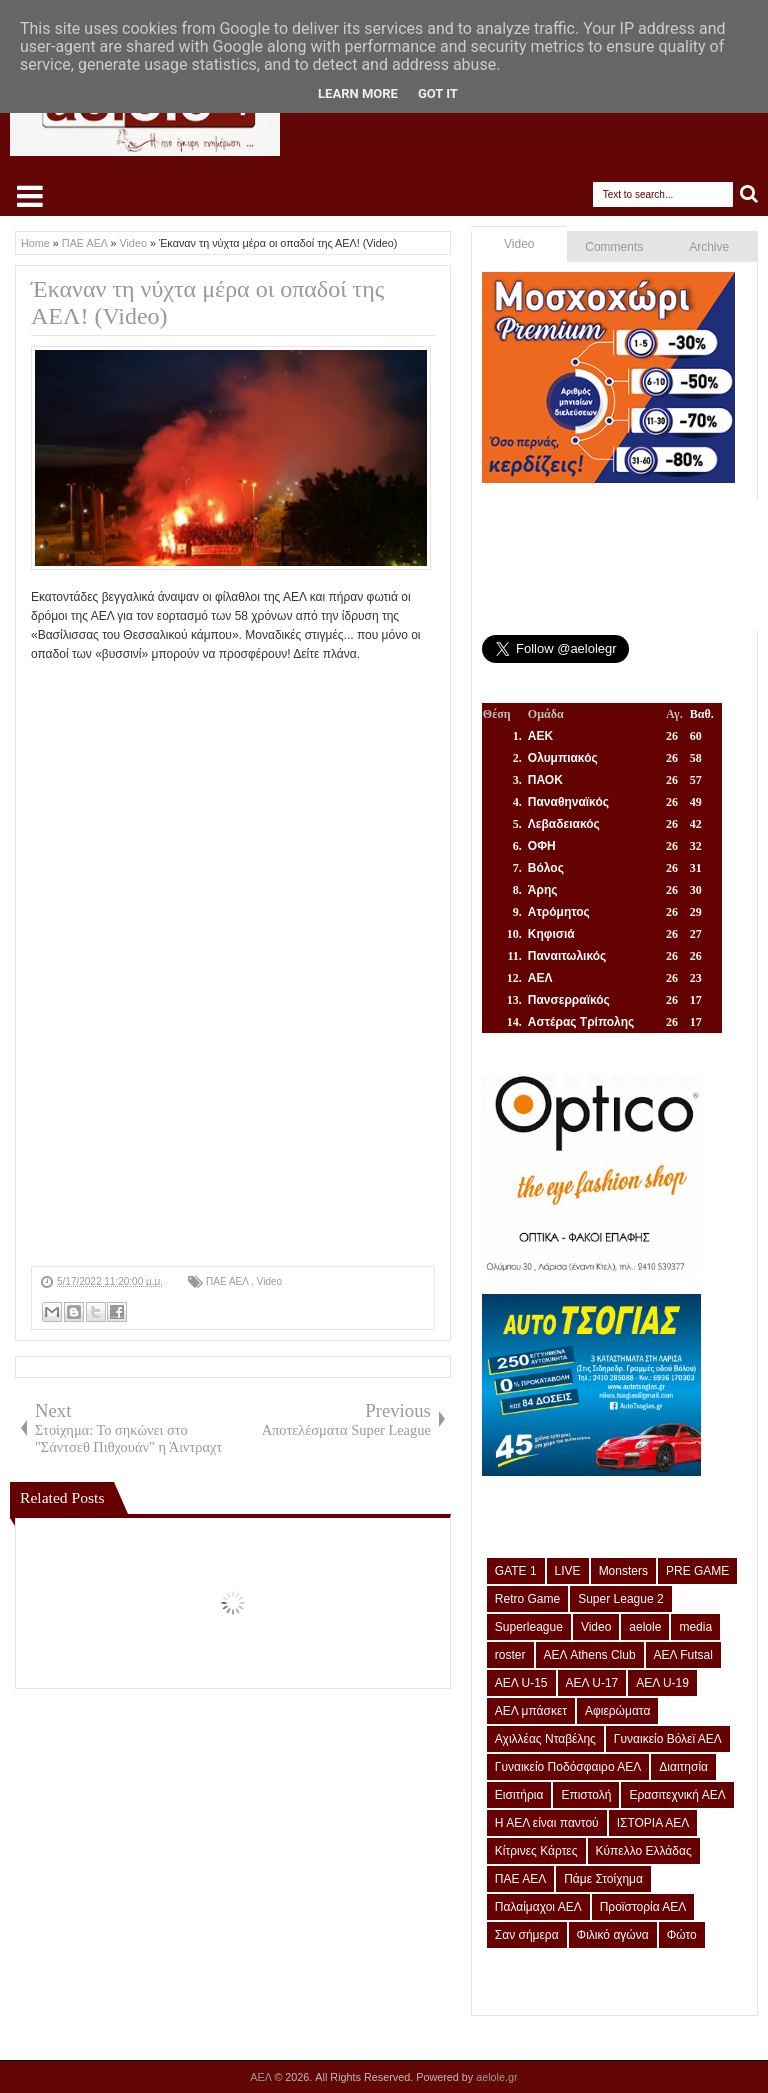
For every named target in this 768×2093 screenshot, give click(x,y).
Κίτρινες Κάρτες (536, 1851)
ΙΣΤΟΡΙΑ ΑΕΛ (653, 1823)
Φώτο (682, 1935)
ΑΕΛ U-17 (592, 1683)
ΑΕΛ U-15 (521, 1683)
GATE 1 (516, 1571)
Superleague (529, 1627)
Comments (614, 247)
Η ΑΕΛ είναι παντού (547, 1823)
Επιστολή (586, 1795)
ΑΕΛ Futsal (683, 1655)
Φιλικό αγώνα (613, 1935)
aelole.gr (496, 2077)
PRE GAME (697, 1571)
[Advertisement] (233, 1126)
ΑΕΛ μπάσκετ (531, 1711)
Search (749, 194)
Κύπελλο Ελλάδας (644, 1851)
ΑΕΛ (262, 2077)
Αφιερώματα (617, 1711)
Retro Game (527, 1599)
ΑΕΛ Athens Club (590, 1655)
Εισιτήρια (519, 1795)
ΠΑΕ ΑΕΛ (228, 1281)
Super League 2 (620, 1599)
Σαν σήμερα (527, 1935)
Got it (438, 93)
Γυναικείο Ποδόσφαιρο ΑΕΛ (568, 1767)
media (695, 1627)
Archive (709, 247)
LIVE (568, 1571)
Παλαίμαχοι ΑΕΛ (538, 1907)
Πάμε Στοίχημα (603, 1879)
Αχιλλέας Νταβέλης (545, 1739)
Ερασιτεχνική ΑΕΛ (677, 1795)
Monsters (623, 1571)
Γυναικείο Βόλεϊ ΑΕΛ (668, 1739)
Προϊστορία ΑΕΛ (643, 1907)
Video (269, 1281)
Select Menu (30, 196)
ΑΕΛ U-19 (662, 1683)
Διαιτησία (683, 1767)
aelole (645, 1627)
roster (510, 1655)
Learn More (358, 93)
